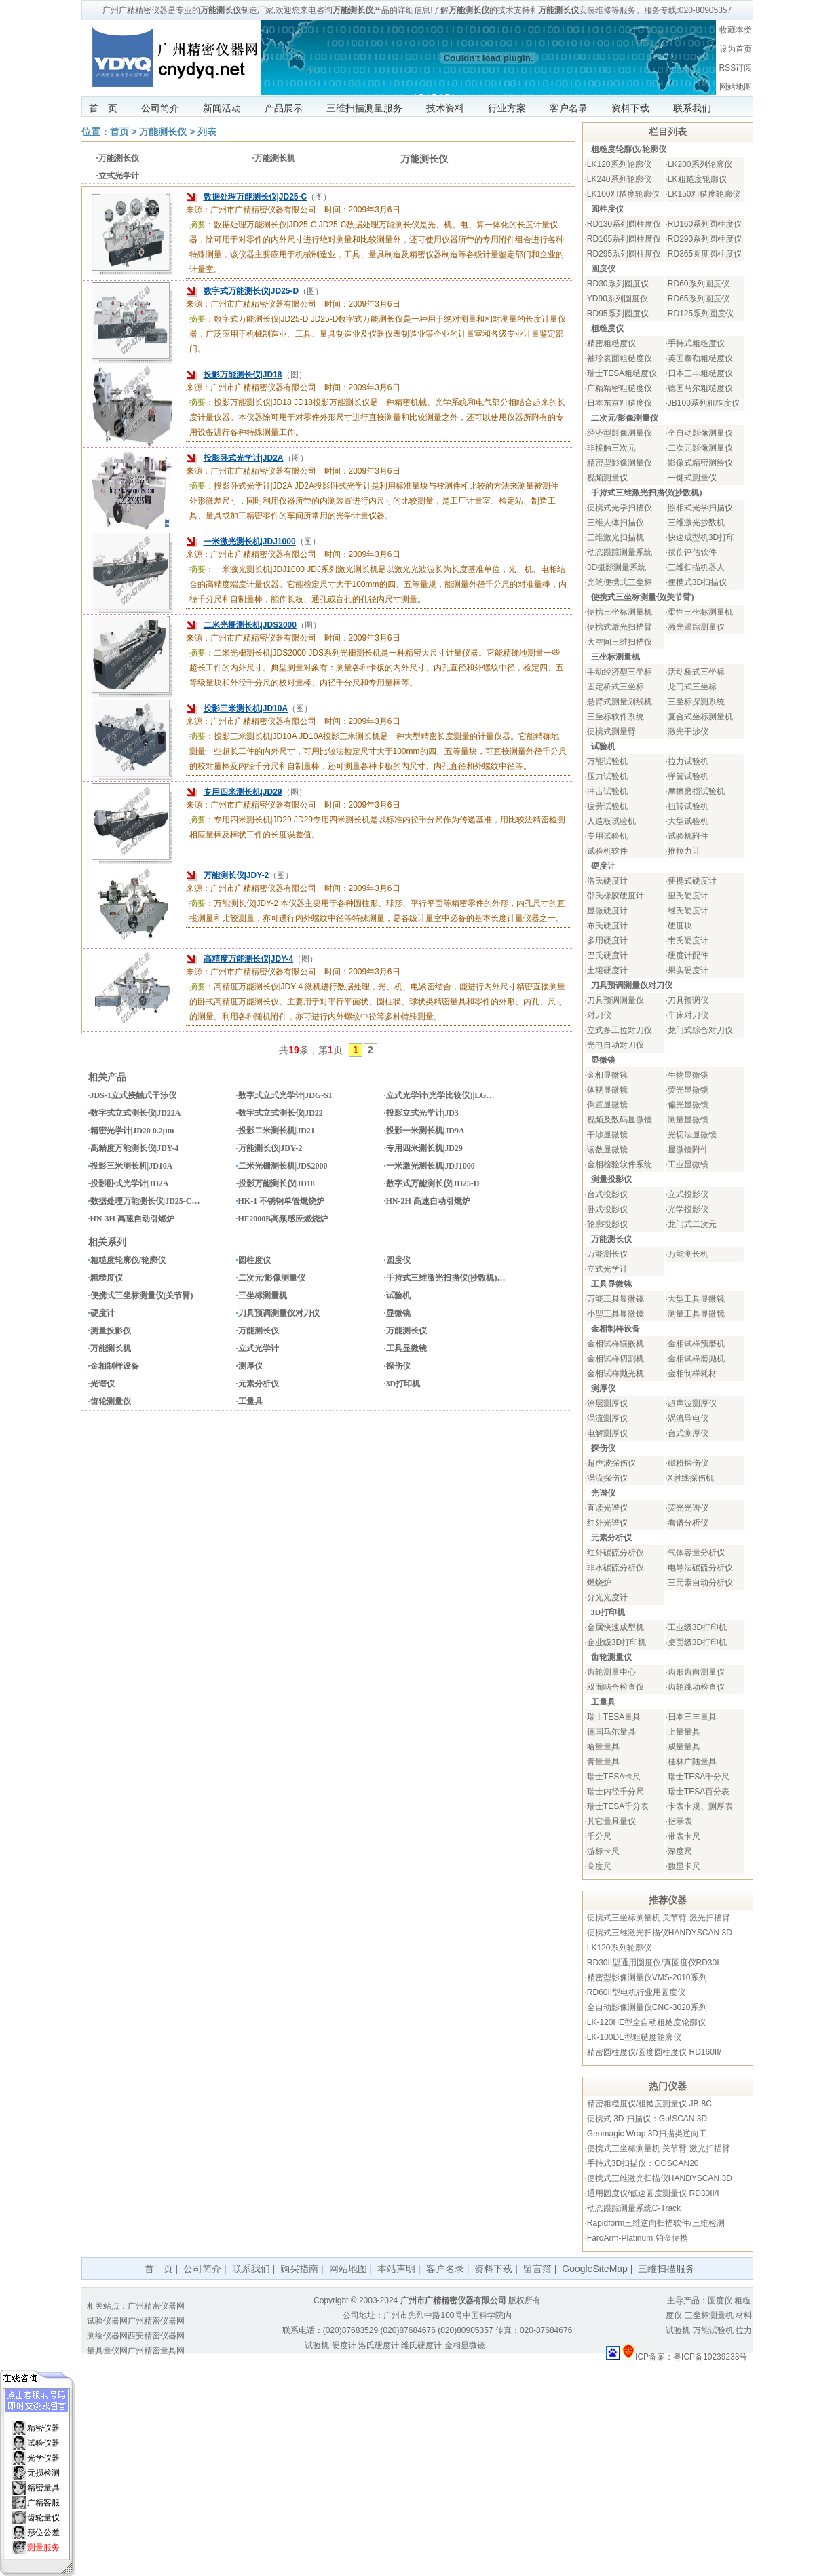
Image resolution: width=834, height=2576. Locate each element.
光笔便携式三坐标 (619, 582)
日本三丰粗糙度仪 (700, 373)
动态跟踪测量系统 (619, 552)
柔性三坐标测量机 (700, 612)
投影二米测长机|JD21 (276, 1130)
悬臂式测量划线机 (619, 701)
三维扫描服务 (666, 2268)
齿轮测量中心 (611, 1672)
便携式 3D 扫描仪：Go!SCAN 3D (647, 2118)
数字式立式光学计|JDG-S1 (285, 1095)
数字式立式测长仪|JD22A (135, 1113)
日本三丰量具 (692, 1717)
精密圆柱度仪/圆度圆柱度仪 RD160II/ (654, 2052)
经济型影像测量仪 (619, 433)
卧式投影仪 (607, 1209)
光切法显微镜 (692, 1134)
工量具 (250, 1401)
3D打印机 (403, 1383)
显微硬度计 (607, 910)
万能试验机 (607, 761)
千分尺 (599, 1836)
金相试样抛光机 (615, 1373)
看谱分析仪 (688, 1523)
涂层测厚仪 (607, 1403)
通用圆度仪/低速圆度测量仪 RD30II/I (653, 2193)
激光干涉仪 (688, 731)
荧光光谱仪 (688, 1508)
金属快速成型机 (615, 1627)
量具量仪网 (107, 2350)
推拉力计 (684, 851)
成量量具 (684, 1746)
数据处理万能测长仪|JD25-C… (145, 1201)
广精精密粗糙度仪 (619, 388)
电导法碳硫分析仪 (700, 1567)
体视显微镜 (607, 1090)
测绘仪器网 (107, 2336)
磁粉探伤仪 (688, 1463)
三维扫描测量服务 (364, 107)
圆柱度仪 (254, 1260)
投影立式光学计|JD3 (422, 1113)
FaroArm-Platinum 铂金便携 (637, 2238)
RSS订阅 (736, 68)
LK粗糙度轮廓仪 (697, 179)
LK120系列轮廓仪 (619, 164)
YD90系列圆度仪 (617, 298)
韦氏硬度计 (688, 940)
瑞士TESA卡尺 (614, 1776)
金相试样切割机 (615, 1358)
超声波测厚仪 (692, 1403)
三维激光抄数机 (696, 522)
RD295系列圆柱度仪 (624, 254)
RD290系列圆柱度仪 (705, 239)
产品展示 (284, 107)
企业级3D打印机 (616, 1642)
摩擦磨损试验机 (696, 791)
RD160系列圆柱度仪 (705, 224)
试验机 (398, 1295)
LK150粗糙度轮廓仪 (704, 194)
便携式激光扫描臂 (619, 627)
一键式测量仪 (692, 477)
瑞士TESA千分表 (618, 1806)
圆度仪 (398, 1260)
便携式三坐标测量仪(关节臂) (141, 1295)
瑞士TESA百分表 (698, 1791)
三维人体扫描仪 (615, 522)
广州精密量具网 (156, 2350)
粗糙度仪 (106, 1278)
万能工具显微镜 (615, 1299)
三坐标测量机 (262, 1295)
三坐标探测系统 (696, 701)
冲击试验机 (607, 791)
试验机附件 (688, 836)
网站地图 (735, 87)
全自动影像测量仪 (700, 433)
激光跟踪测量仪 (696, 627)
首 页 (103, 107)
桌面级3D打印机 (697, 1642)
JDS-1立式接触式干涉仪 (133, 1095)
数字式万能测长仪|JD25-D (251, 291)
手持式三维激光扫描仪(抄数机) (646, 492)
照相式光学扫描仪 (700, 507)
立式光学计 (118, 176)
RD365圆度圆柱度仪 (705, 254)
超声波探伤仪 (611, 1463)
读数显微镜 (607, 1149)
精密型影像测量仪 (619, 463)
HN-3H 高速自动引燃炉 (132, 1219)
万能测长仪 (163, 131)
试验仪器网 (107, 2321)
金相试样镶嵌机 (615, 1343)
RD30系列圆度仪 (618, 283)
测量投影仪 (110, 1331)
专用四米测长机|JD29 (243, 792)
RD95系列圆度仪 (618, 313)
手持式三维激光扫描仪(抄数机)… (446, 1278)
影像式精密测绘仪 (700, 463)
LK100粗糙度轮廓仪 (623, 194)
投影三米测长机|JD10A (246, 708)
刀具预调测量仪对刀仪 (279, 1313)
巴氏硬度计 (607, 955)
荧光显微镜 (688, 1090)
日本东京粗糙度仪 (619, 403)
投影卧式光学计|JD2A (244, 458)
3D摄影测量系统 (616, 567)
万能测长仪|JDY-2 (236, 875)
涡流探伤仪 (607, 1478)
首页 (119, 131)
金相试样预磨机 (696, 1343)
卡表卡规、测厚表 (700, 1806)
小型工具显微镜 (615, 1314)
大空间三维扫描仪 (619, 642)
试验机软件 (607, 851)
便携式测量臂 (611, 731)
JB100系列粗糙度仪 (704, 403)
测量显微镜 (688, 1119)
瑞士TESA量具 (614, 1717)
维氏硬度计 (688, 910)
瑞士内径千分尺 (615, 1791)
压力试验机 (607, 776)
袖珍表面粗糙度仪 (619, 358)
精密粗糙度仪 (611, 343)
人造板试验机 (611, 821)
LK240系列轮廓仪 (619, 179)
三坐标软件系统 (615, 716)
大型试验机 (688, 821)
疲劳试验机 (607, 806)
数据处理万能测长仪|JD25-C (255, 197)
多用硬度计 (607, 940)
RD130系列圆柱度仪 (624, 224)
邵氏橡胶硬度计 (615, 896)
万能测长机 (274, 158)
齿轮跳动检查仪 (696, 1687)
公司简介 (160, 107)
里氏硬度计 (688, 896)
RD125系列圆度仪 (701, 313)
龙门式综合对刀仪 (700, 1030)
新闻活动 (222, 107)
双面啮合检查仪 (615, 1687)
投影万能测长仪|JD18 (243, 374)
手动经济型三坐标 (619, 672)
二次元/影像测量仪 (271, 1278)
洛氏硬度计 (607, 881)
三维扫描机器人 (696, 567)
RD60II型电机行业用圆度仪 (636, 1992)
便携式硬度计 (692, 881)
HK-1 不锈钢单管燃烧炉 (281, 1201)
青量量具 (603, 1761)
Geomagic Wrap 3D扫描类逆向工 (647, 2133)
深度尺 (680, 1851)
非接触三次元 (611, 448)
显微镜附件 (688, 1149)
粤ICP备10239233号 (710, 2357)
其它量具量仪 (611, 1821)
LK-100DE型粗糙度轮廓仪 (634, 2037)
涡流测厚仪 (607, 1418)
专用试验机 (607, 836)
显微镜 (398, 1313)
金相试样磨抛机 (696, 1358)
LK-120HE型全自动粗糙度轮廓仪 (646, 2022)
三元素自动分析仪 (700, 1582)
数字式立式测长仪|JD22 (280, 1113)
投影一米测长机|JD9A (425, 1130)
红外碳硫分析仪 (615, 1552)
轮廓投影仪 (607, 1224)
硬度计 (102, 1313)
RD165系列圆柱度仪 (624, 239)
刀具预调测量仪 (615, 1000)
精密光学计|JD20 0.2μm (132, 1130)
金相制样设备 (114, 1366)
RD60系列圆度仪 (698, 283)
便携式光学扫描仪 (619, 507)
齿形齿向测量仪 (696, 1672)
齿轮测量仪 (110, 1401)
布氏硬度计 (607, 925)
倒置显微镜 (607, 1105)
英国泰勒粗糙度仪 (700, 358)
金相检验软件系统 (619, 1164)
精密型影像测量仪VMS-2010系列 (647, 1977)
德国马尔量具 (611, 1732)
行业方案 (507, 107)
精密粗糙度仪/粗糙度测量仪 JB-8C (649, 2103)
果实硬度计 (688, 970)
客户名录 (569, 107)
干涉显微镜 (607, 1134)
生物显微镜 (688, 1075)
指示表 (680, 1821)
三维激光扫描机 (615, 537)
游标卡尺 (603, 1851)
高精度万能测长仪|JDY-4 (249, 959)
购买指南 (299, 2268)
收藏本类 (735, 30)
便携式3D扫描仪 (697, 582)
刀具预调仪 (688, 1000)
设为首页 (735, 49)
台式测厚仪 (688, 1433)
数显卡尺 (684, 1866)
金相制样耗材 (692, 1373)
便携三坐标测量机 (619, 612)
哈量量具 (603, 1746)
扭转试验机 (688, 806)
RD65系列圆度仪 (698, 298)
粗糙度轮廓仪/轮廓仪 (128, 1260)
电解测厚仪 (607, 1433)
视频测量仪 (607, 477)
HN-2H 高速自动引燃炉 (428, 1201)
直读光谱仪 (607, 1508)
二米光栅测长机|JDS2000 (250, 625)
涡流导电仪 (688, 1418)
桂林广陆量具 (692, 1761)
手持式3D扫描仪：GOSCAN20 (643, 2163)
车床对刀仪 (688, 1015)
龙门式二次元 (692, 1224)
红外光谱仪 (607, 1523)
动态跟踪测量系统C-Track (634, 2208)
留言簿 (537, 2268)
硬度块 (680, 925)
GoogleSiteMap (595, 2268)
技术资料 (445, 107)
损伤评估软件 (692, 552)
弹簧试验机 (688, 776)
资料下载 (630, 107)
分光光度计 (607, 1597)
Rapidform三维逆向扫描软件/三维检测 (656, 2223)
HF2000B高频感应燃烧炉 (283, 1219)
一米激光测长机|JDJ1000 (250, 541)
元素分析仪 (258, 1383)
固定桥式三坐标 (615, 687)
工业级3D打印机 (697, 1627)
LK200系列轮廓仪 (700, 164)
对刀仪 (599, 1015)
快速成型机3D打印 (701, 537)
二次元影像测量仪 (700, 448)
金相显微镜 (607, 1075)
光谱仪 (102, 1383)
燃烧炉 (599, 1582)
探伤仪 (398, 1366)
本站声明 (396, 2268)
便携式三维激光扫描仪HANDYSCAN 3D (659, 1932)
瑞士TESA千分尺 (698, 1776)
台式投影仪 (607, 1194)
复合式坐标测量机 (700, 716)
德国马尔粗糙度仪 (700, 388)
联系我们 (692, 107)
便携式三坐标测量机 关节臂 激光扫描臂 (658, 1917)
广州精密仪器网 (156, 2306)
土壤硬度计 (607, 970)
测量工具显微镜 (696, 1314)
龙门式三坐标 (692, 687)
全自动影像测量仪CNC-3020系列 (647, 2007)
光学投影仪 (688, 1209)
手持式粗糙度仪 (696, 343)
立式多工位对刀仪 (619, 1030)
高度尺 (599, 1866)
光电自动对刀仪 (615, 1045)
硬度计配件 (688, 955)
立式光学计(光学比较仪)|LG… (440, 1095)
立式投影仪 (688, 1194)
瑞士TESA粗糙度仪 (622, 373)
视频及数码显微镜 (619, 1119)
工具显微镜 (406, 1348)
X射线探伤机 (691, 1478)
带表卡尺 (684, 1836)
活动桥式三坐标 (696, 672)
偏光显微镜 (688, 1105)
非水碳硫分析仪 (615, 1567)
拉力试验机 (688, 761)
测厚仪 (250, 1366)
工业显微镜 (688, 1164)
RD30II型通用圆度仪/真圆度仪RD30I (653, 1962)
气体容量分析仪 (696, 1552)
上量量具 (684, 1732)
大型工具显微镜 (696, 1299)
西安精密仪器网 (156, 2336)
